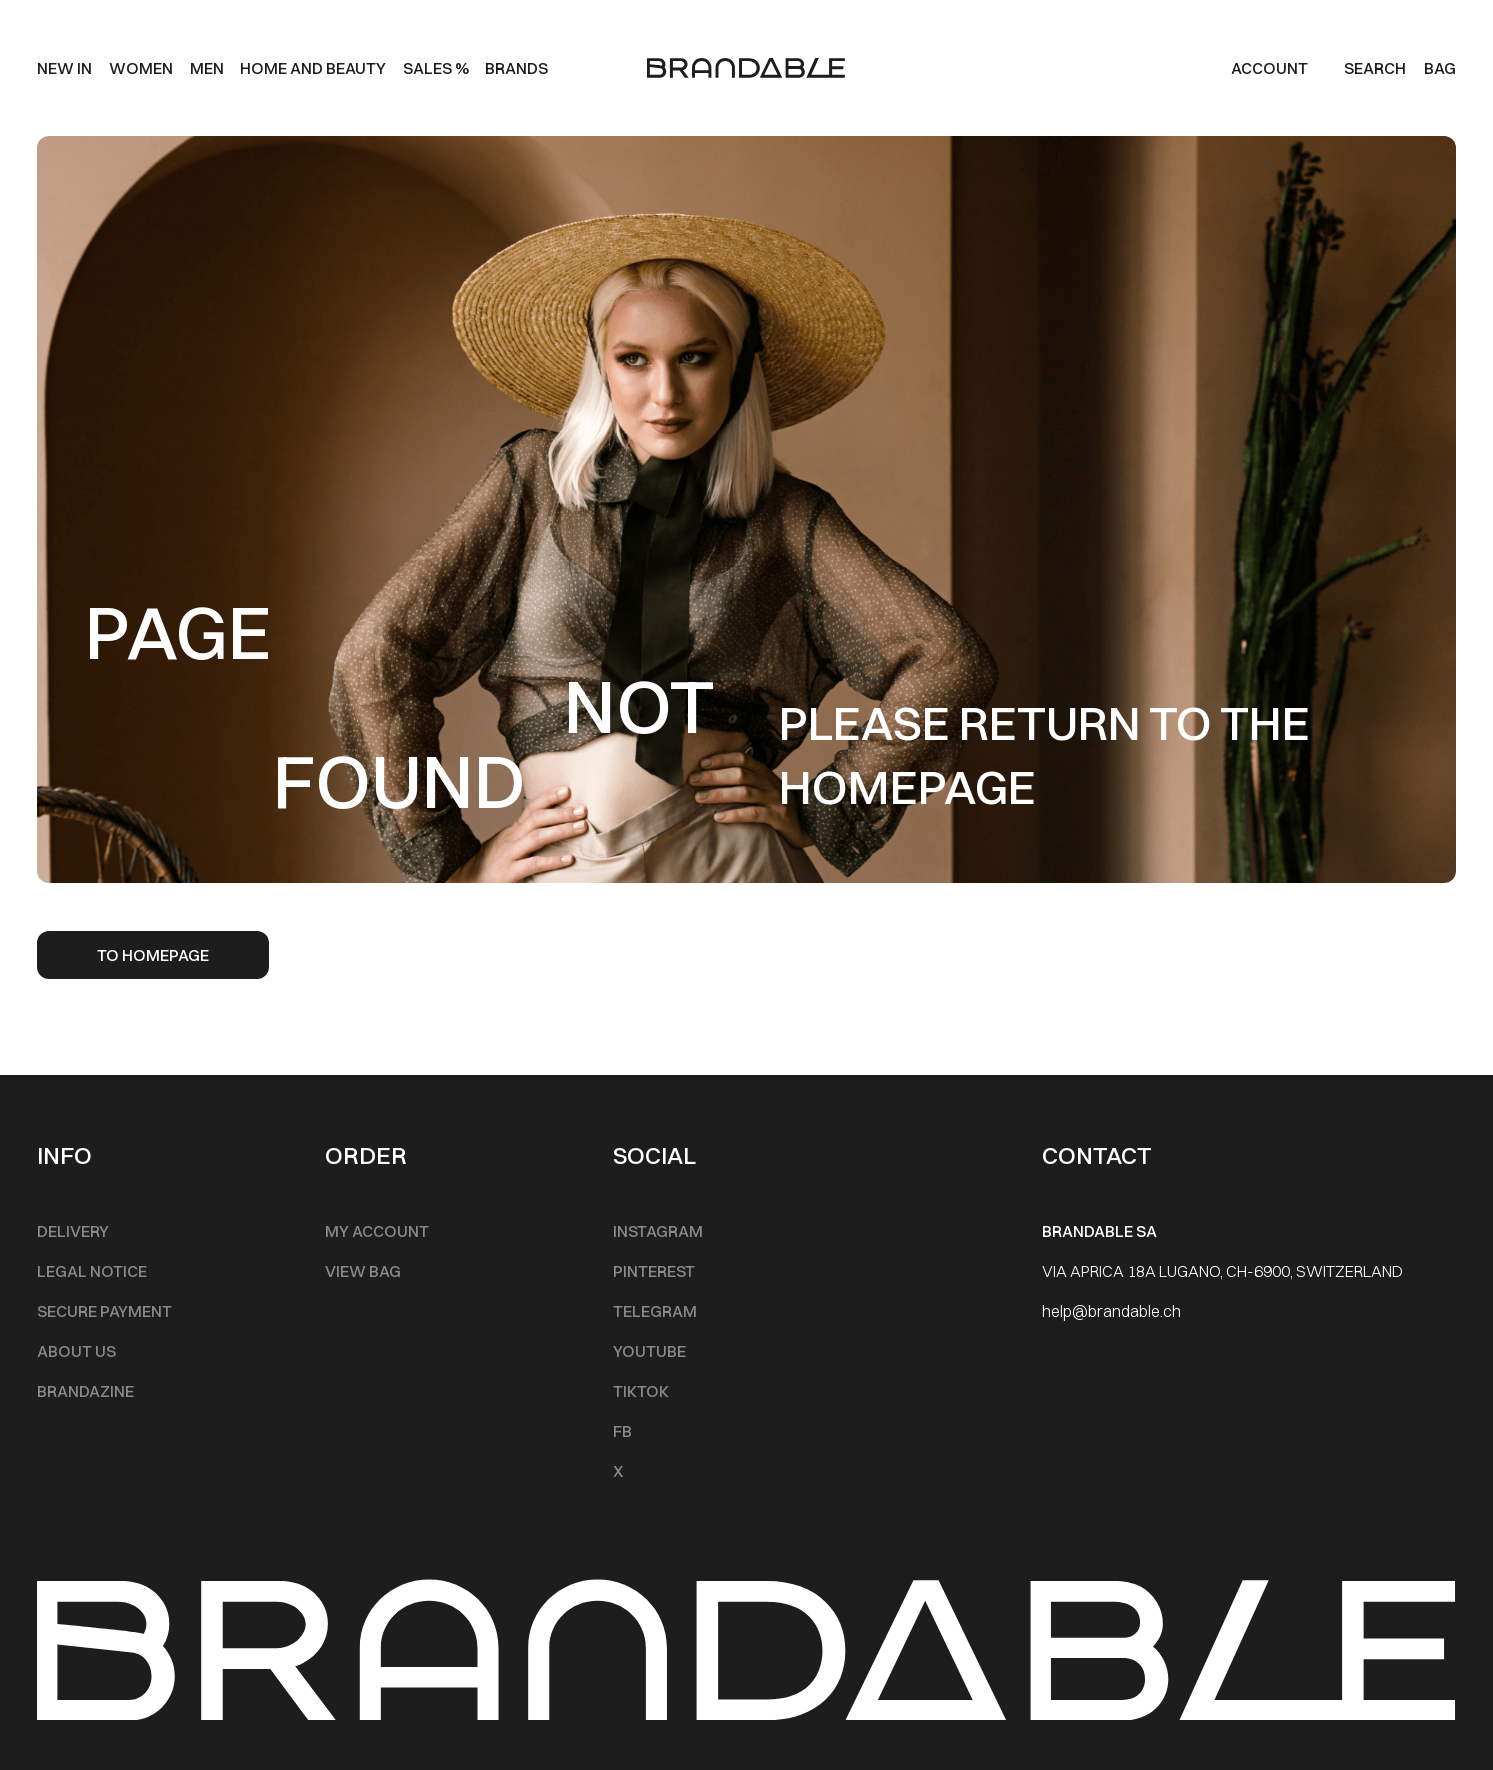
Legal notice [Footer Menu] (92, 1271)
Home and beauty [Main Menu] (313, 68)
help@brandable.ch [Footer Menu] (1111, 1311)
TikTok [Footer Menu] (641, 1391)
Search (1375, 68)
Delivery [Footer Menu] (73, 1231)
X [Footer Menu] (618, 1471)
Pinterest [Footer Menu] (654, 1271)
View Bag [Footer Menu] (363, 1271)
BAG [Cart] (1440, 68)
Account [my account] (1269, 68)
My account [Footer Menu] (377, 1231)
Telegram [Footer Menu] (655, 1311)
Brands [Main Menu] (516, 68)
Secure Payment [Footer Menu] (104, 1311)
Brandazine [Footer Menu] (85, 1391)
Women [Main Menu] (141, 68)
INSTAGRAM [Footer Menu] (658, 1231)
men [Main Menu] (207, 68)
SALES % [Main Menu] (436, 68)
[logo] (746, 68)
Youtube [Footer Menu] (649, 1351)
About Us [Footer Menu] (76, 1351)
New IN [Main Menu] (64, 68)
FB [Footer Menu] (622, 1431)
